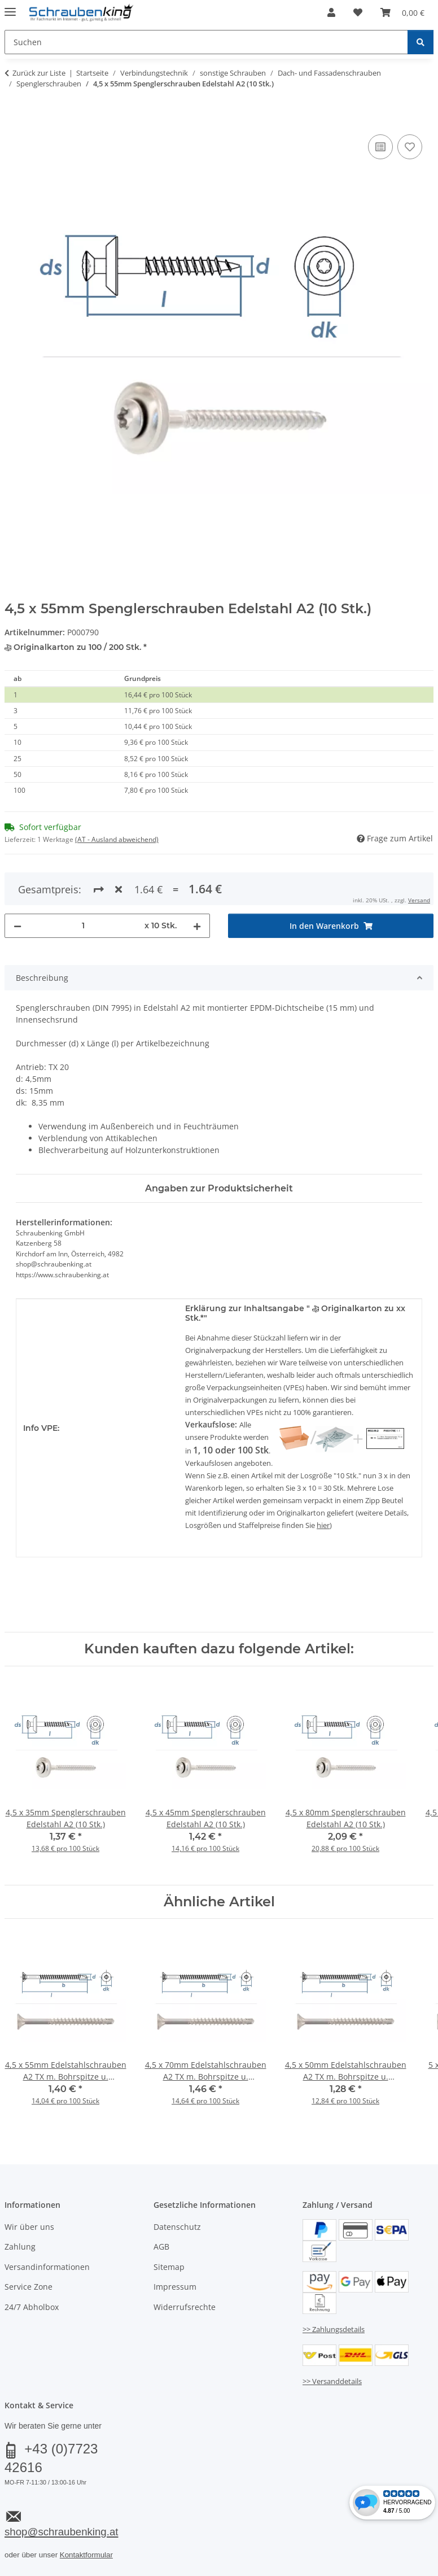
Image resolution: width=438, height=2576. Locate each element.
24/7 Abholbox (32, 2307)
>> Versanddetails (332, 2381)
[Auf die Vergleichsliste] (380, 146)
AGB (161, 2246)
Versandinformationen (47, 2266)
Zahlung (20, 2246)
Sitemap (169, 2266)
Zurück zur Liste (38, 73)
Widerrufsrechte (185, 2307)
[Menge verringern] (17, 925)
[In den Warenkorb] (14, 119)
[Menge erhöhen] (197, 925)
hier (323, 1525)
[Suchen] (420, 42)
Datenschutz (177, 2226)
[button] (331, 12)
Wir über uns (29, 2226)
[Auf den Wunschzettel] (409, 146)
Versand (419, 900)
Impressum (175, 2286)
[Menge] (83, 925)
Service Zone (28, 2286)
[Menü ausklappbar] (10, 7)
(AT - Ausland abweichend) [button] (117, 839)
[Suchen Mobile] (206, 42)
